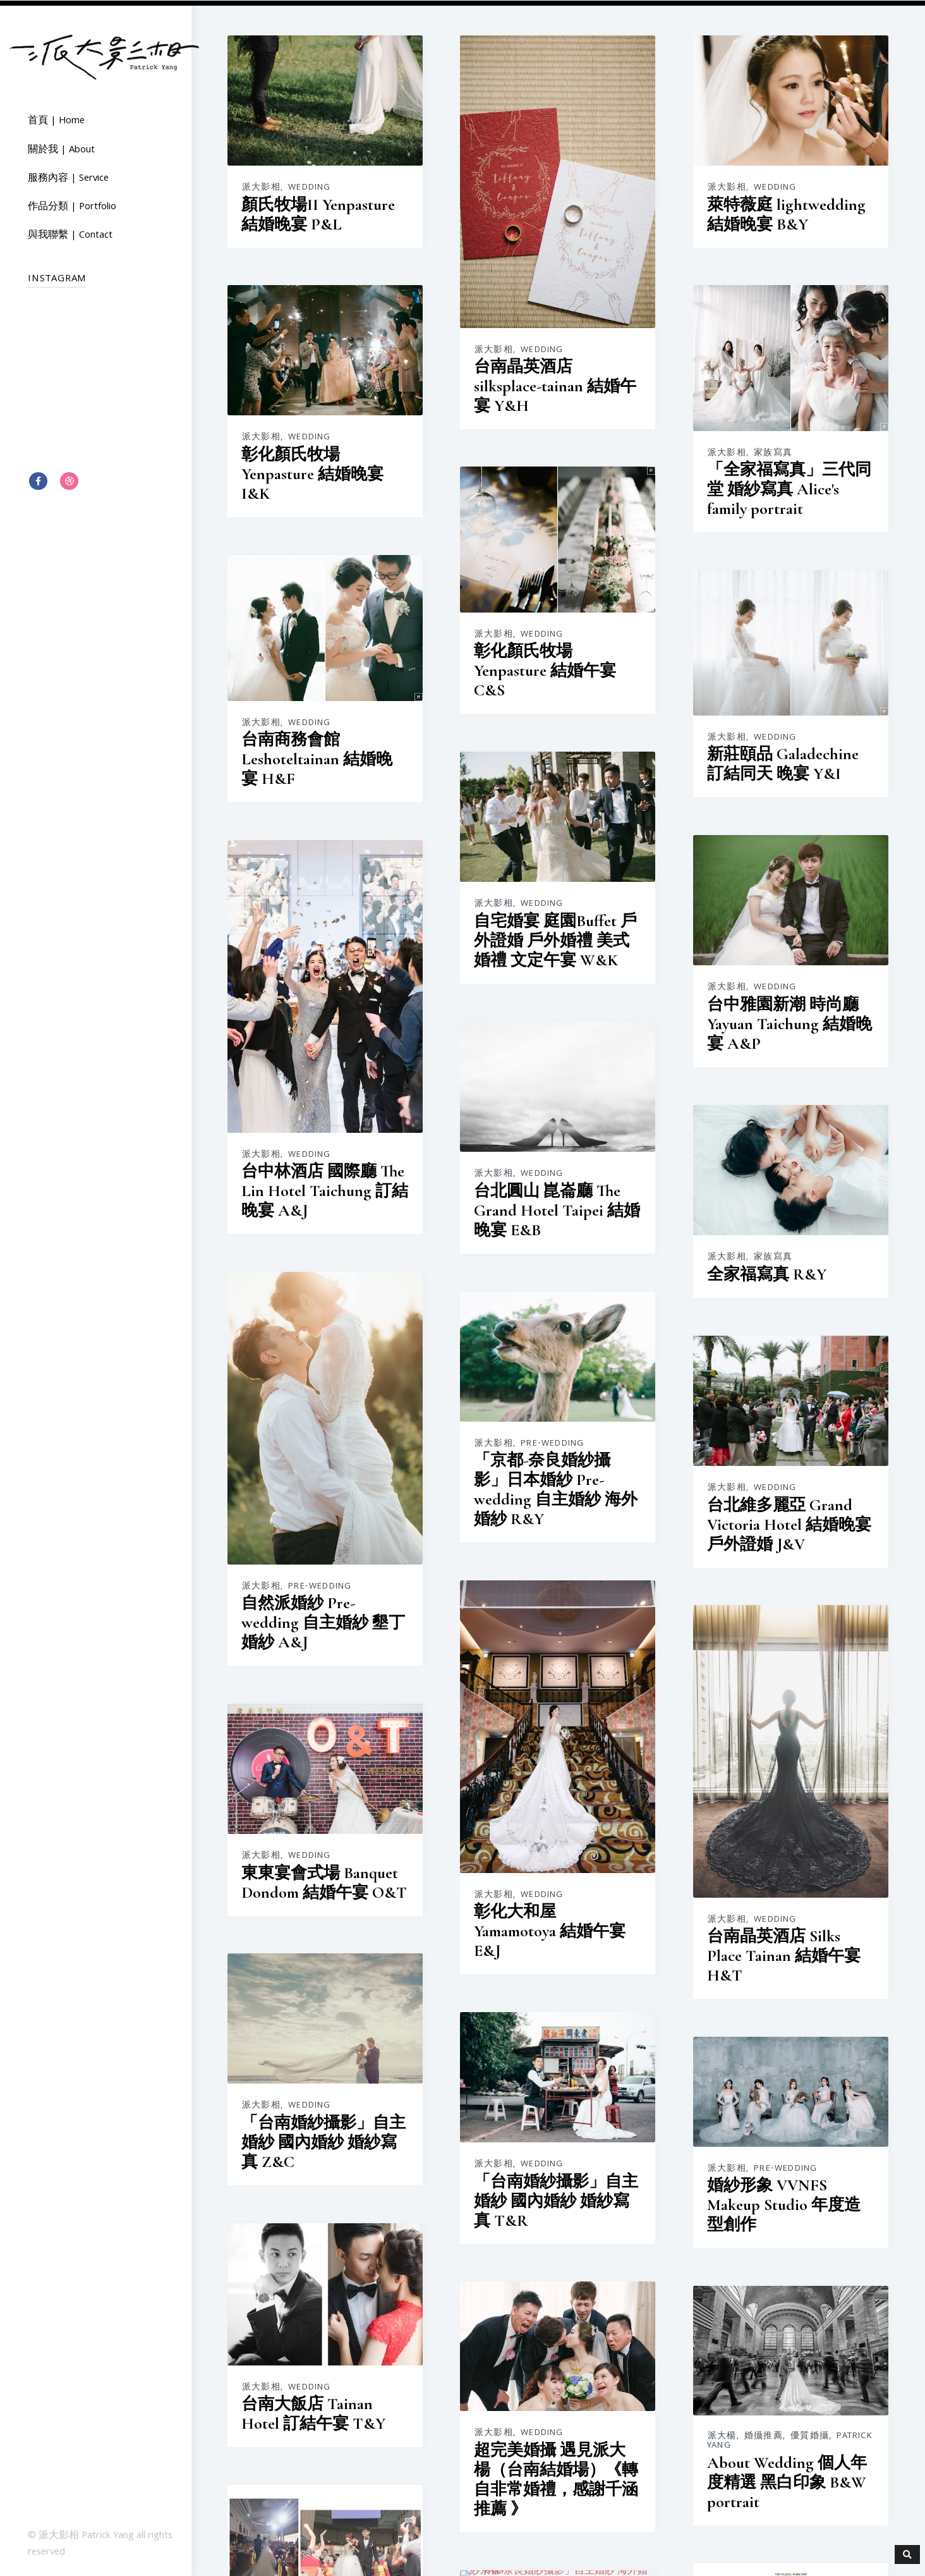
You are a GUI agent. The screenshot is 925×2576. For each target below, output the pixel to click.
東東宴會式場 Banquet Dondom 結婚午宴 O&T (324, 1877)
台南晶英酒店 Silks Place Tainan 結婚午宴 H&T (782, 1952)
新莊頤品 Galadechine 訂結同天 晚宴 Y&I (781, 762)
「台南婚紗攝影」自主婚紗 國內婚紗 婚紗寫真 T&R (555, 2196)
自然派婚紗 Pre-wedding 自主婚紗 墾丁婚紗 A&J (323, 1618)
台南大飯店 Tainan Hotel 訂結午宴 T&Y (313, 2407)
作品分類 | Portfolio (72, 206)
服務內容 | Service (68, 178)
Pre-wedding (319, 1582)
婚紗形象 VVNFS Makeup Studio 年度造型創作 (782, 2200)
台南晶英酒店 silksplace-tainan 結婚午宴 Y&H (554, 385)
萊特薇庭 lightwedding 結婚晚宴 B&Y (785, 213)
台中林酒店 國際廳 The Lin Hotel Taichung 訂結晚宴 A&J (324, 1187)
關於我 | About (61, 150)
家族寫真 (772, 452)
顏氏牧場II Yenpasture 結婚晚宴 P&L (318, 213)
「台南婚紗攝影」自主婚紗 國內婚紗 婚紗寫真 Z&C (323, 2136)
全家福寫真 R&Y (765, 1271)
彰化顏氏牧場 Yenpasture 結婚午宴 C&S (544, 669)
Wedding (309, 187)
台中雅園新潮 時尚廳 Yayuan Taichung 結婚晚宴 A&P (788, 1021)
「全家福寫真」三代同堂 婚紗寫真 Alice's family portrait (788, 487)
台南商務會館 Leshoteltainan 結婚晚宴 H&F (316, 755)
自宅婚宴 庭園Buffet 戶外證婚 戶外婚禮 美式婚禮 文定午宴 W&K (554, 938)
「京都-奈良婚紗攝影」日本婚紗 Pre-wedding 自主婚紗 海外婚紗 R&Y (555, 1486)
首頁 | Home (56, 121)
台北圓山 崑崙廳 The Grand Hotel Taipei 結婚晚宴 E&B (556, 1207)
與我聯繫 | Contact (70, 235)
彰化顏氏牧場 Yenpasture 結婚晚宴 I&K (312, 471)
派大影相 (261, 187)
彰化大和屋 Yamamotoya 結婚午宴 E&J (549, 1927)
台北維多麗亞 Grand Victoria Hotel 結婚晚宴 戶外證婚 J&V (788, 1521)
